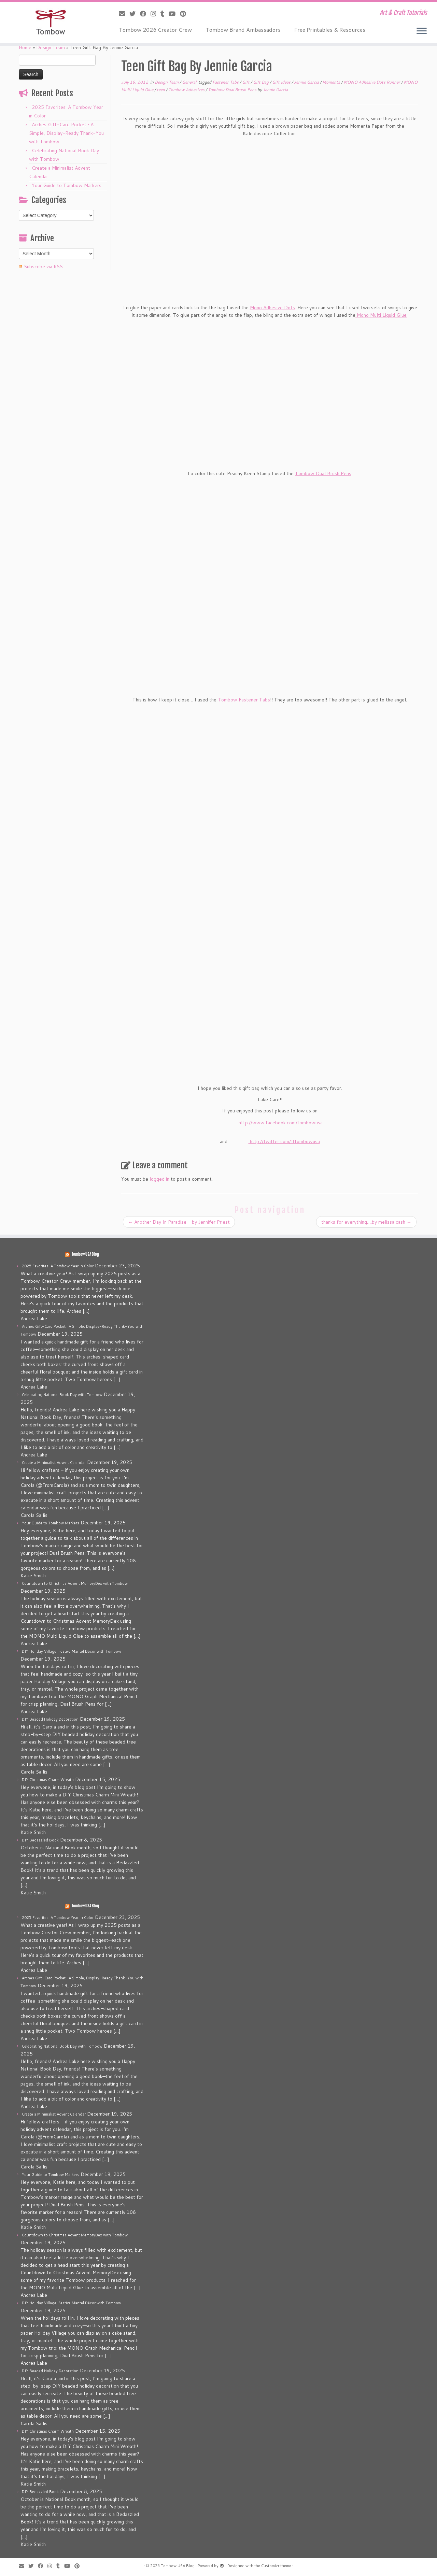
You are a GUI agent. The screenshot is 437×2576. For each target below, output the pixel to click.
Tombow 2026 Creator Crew (155, 29)
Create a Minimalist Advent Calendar (54, 1462)
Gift (246, 82)
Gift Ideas (282, 82)
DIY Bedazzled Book (40, 1840)
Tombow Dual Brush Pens (232, 89)
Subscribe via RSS (43, 266)
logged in (159, 1179)
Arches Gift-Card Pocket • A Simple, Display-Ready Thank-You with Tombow (66, 133)
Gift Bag (261, 82)
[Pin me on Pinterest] (185, 13)
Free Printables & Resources (329, 29)
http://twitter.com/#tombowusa (285, 1141)
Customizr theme (276, 2565)
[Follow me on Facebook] (145, 13)
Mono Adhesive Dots (272, 307)
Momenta (331, 82)
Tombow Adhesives (187, 89)
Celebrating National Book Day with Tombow (62, 1394)
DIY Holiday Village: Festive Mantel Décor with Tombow (71, 1651)
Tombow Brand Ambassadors (243, 29)
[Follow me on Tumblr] (164, 13)
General (189, 82)
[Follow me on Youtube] (174, 13)
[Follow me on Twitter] (134, 13)
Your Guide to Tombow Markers (66, 185)
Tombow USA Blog (85, 1254)
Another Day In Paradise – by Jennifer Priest (179, 1222)
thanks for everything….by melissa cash (366, 1222)
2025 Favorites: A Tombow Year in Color (58, 1266)
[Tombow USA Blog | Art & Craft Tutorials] (50, 22)
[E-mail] (124, 13)
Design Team (50, 47)
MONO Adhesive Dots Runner (372, 82)
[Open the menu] (422, 31)
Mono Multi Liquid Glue (381, 315)
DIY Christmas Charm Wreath (48, 1779)
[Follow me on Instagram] (155, 13)
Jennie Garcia (307, 82)
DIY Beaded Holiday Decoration (50, 1719)
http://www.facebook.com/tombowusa (281, 1122)
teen (161, 89)
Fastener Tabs (226, 82)
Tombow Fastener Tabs (244, 699)
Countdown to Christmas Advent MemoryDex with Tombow (75, 1583)
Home (25, 47)
